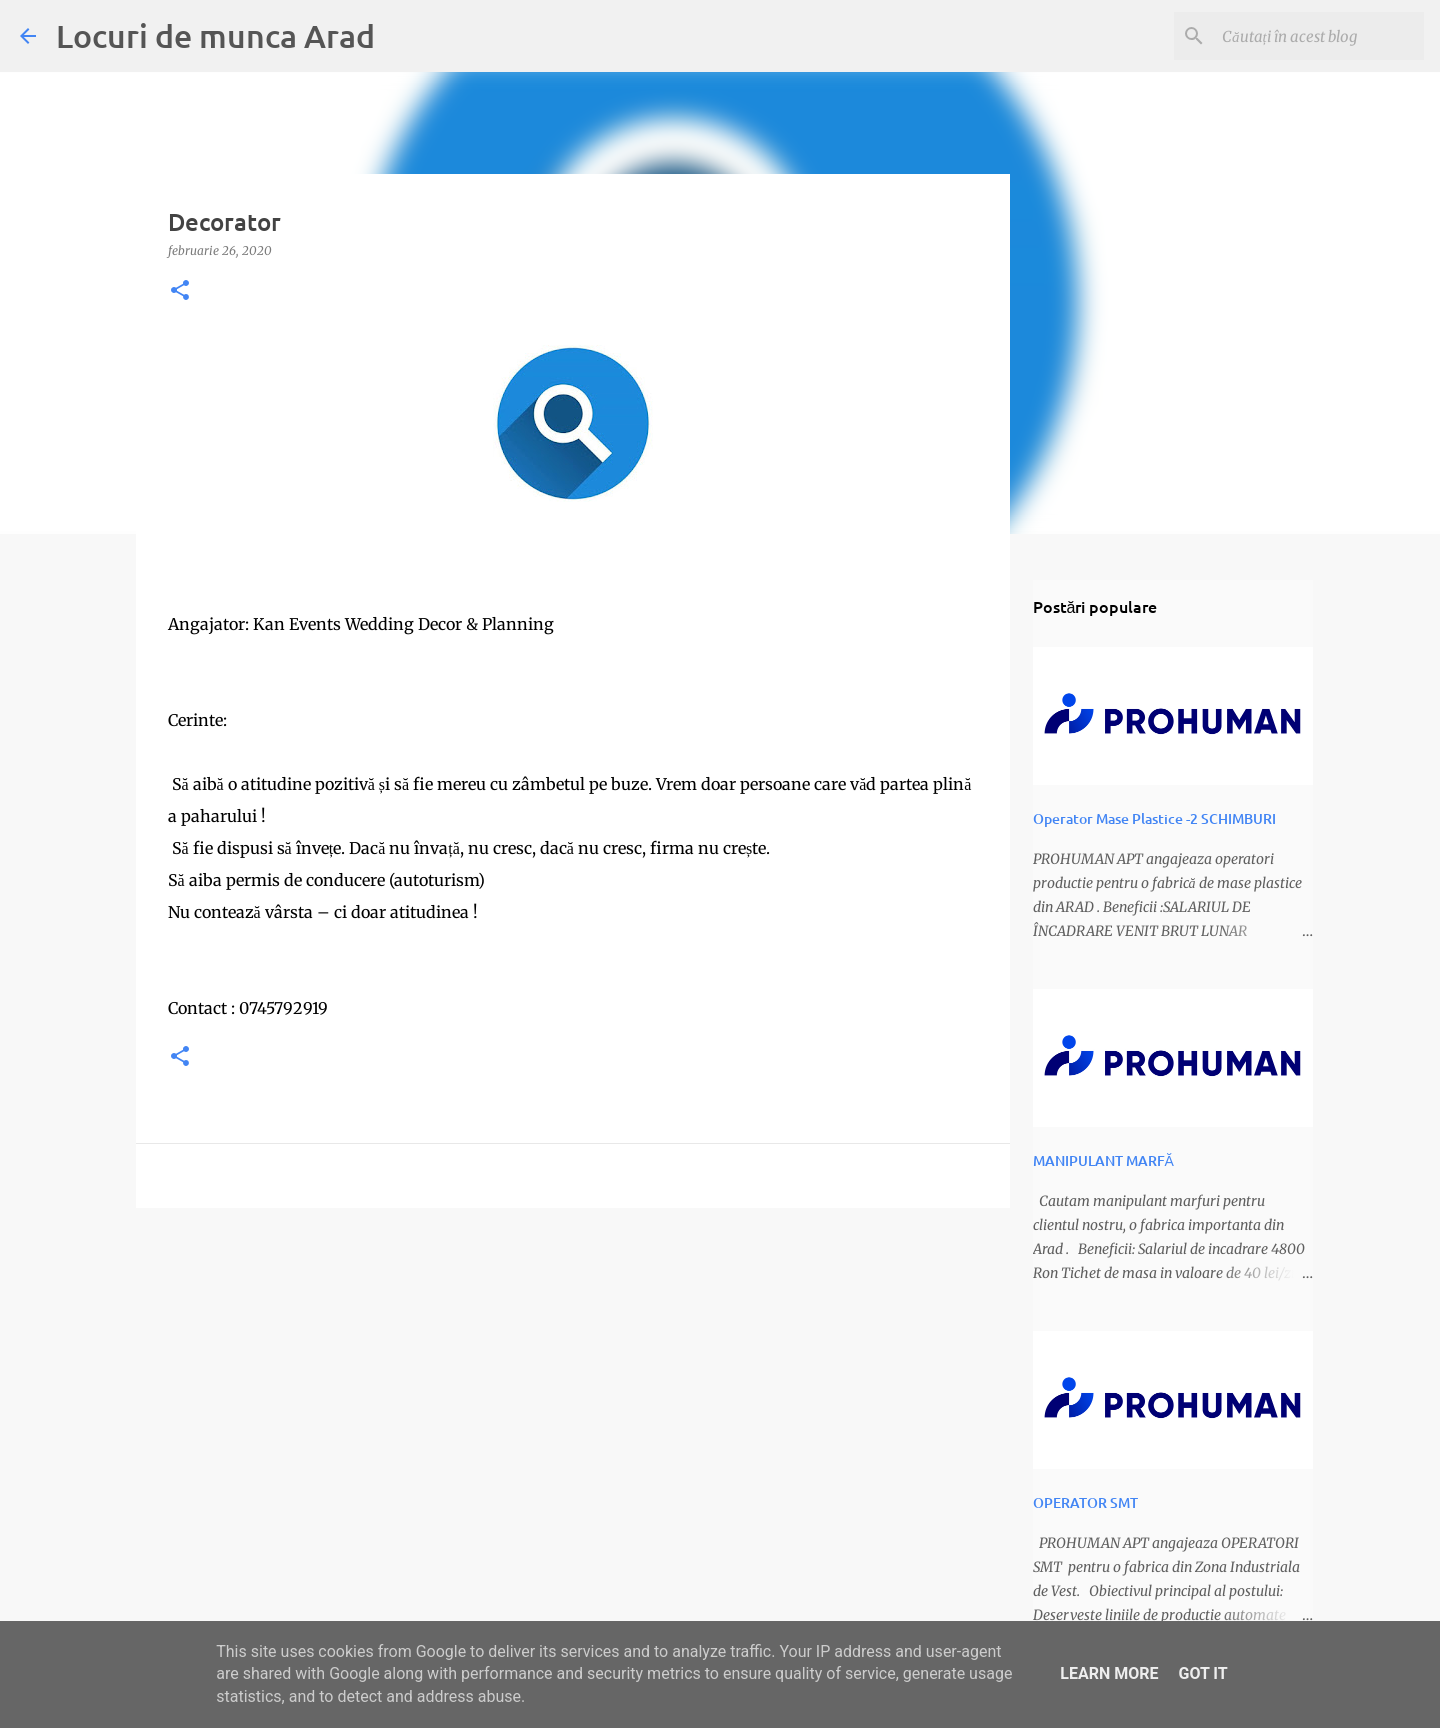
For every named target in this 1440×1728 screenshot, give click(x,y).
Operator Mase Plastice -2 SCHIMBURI (1154, 818)
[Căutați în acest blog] (1319, 36)
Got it (1202, 1673)
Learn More (1109, 1673)
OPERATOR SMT (1085, 1502)
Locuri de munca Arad (215, 35)
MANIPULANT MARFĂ (1103, 1160)
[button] (180, 291)
